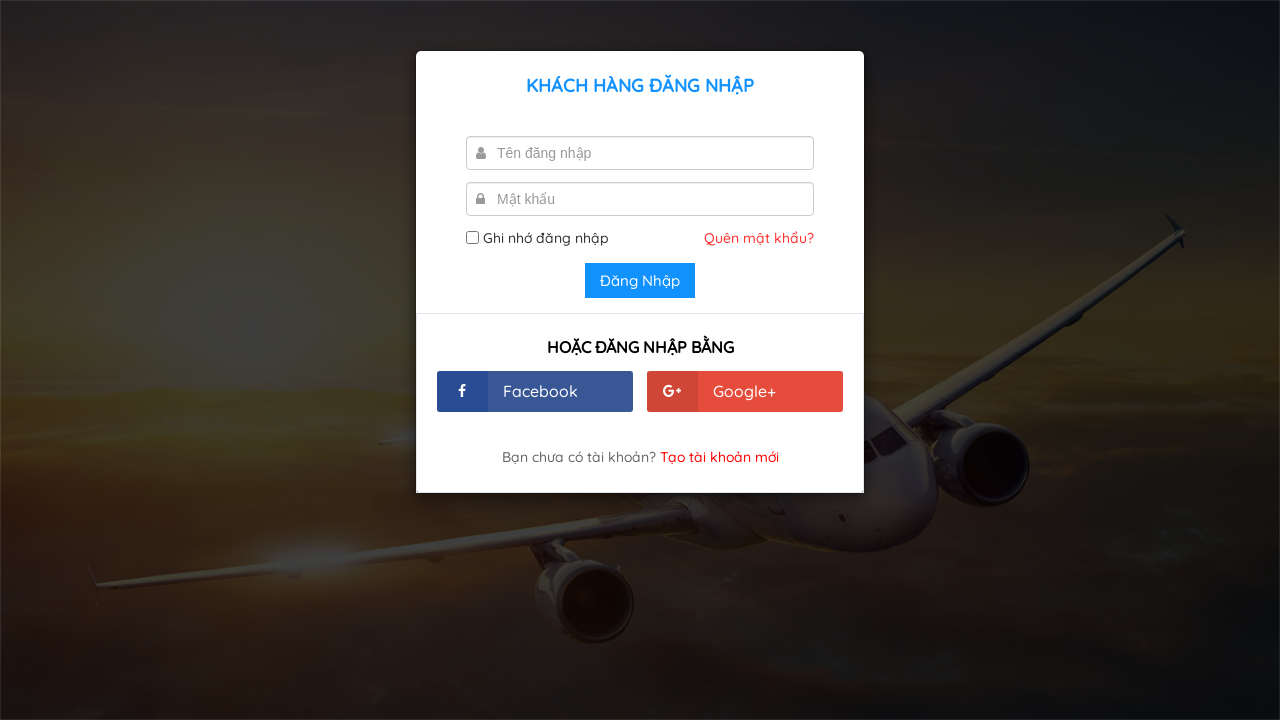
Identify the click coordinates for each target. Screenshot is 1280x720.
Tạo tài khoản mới (719, 457)
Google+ (744, 391)
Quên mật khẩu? (759, 238)
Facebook (540, 391)
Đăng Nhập (640, 280)
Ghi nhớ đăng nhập (537, 238)
